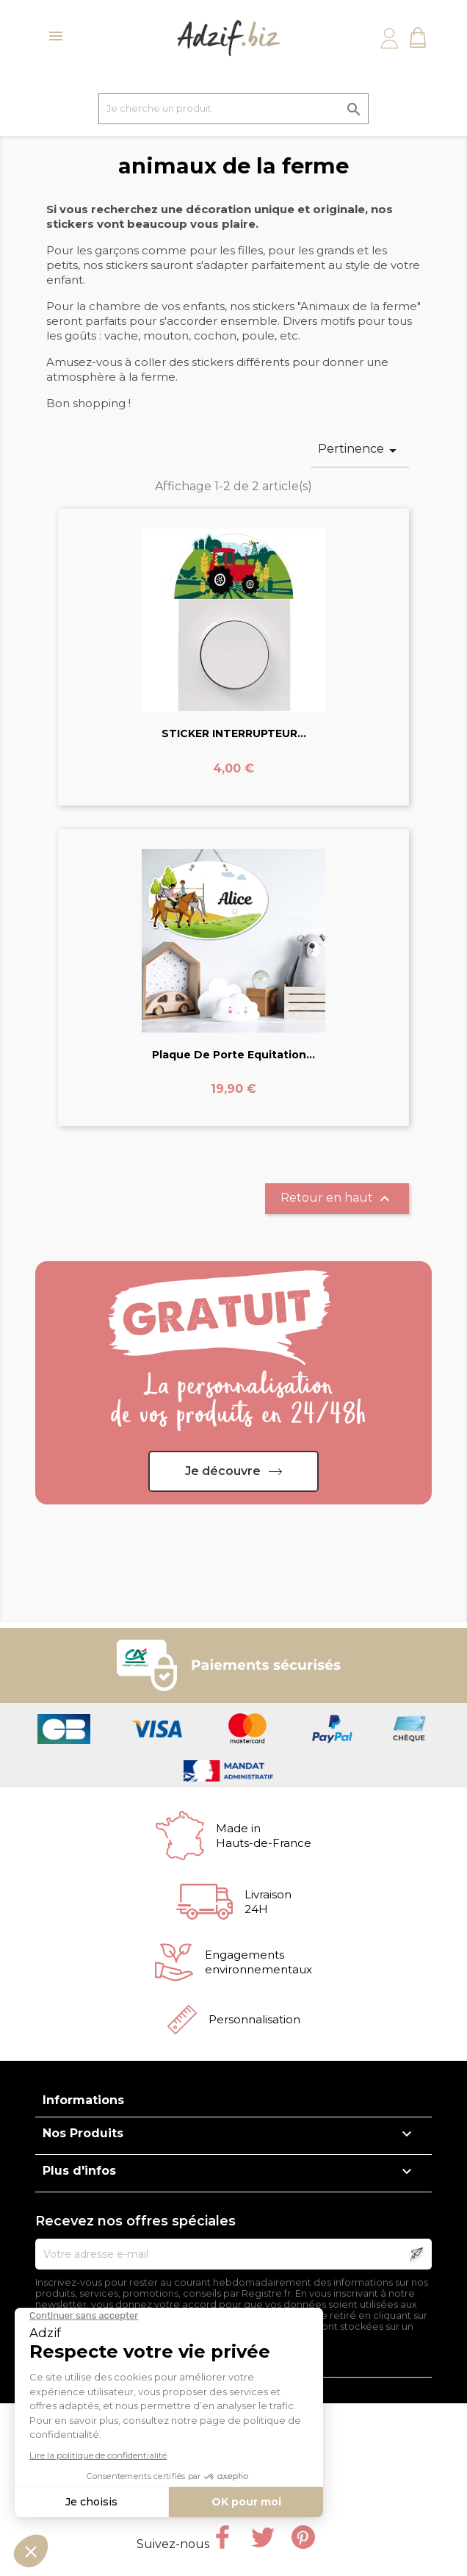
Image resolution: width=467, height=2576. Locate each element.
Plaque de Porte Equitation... (233, 1054)
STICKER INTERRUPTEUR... (234, 733)
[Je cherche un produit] (233, 108)
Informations (83, 2100)
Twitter (263, 2537)
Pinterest (303, 2537)
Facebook (222, 2537)
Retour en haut (337, 1199)
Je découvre (223, 1471)
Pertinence (360, 450)
